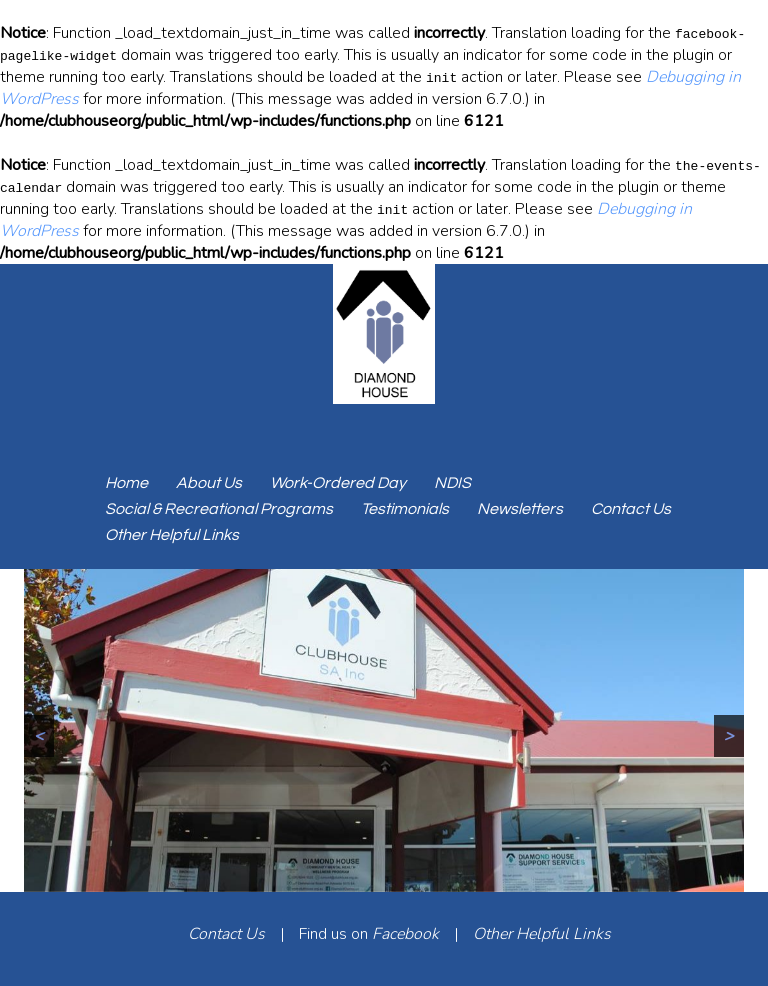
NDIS (452, 483)
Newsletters (520, 509)
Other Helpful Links (172, 535)
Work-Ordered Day (338, 483)
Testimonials (405, 509)
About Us (209, 483)
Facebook (405, 934)
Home (126, 483)
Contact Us (631, 509)
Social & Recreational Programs (219, 509)
